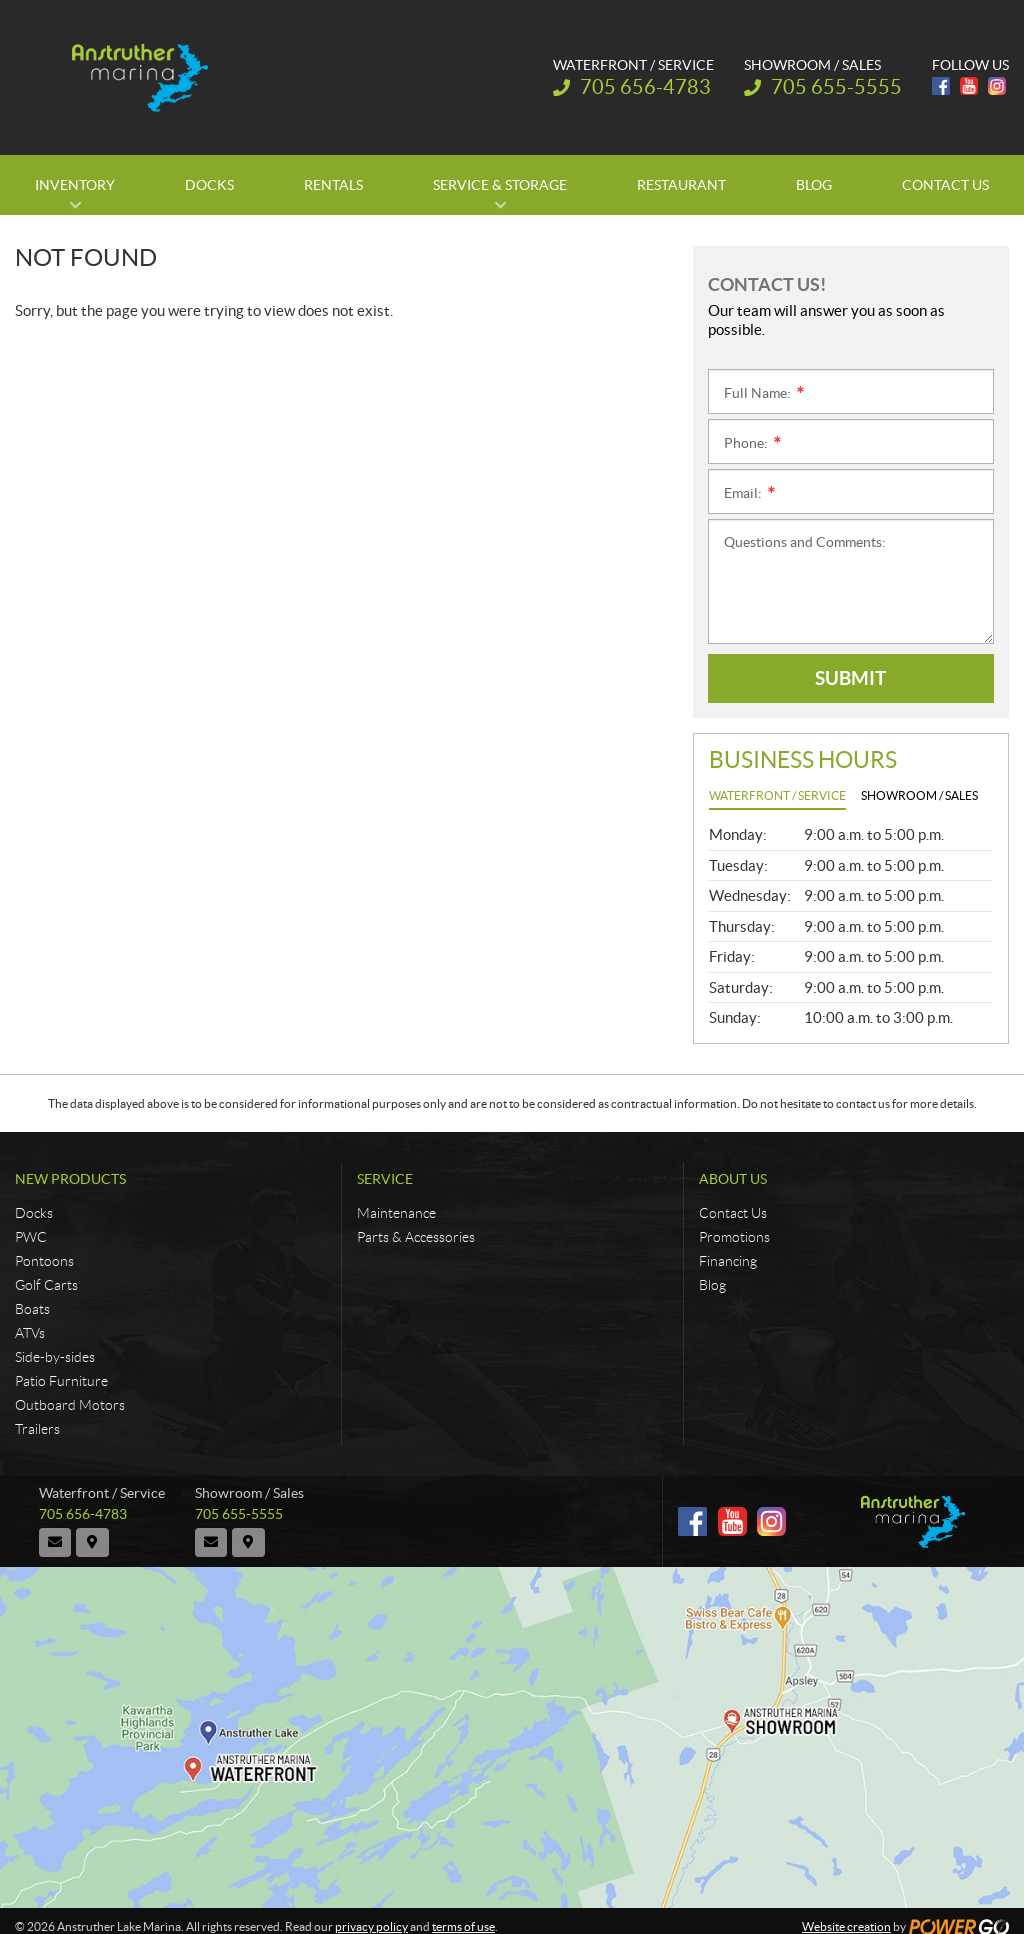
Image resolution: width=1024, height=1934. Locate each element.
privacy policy (371, 1915)
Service (385, 1179)
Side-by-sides (55, 1357)
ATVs (30, 1333)
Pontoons (44, 1261)
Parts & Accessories (416, 1237)
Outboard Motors (70, 1405)
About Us (733, 1179)
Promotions (734, 1237)
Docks (34, 1213)
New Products (70, 1179)
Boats (32, 1309)
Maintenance (396, 1213)
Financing (728, 1261)
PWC (31, 1237)
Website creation (846, 1915)
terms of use (463, 1915)
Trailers (37, 1429)
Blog (712, 1285)
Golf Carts (46, 1285)
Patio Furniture (61, 1381)
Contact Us (733, 1213)
